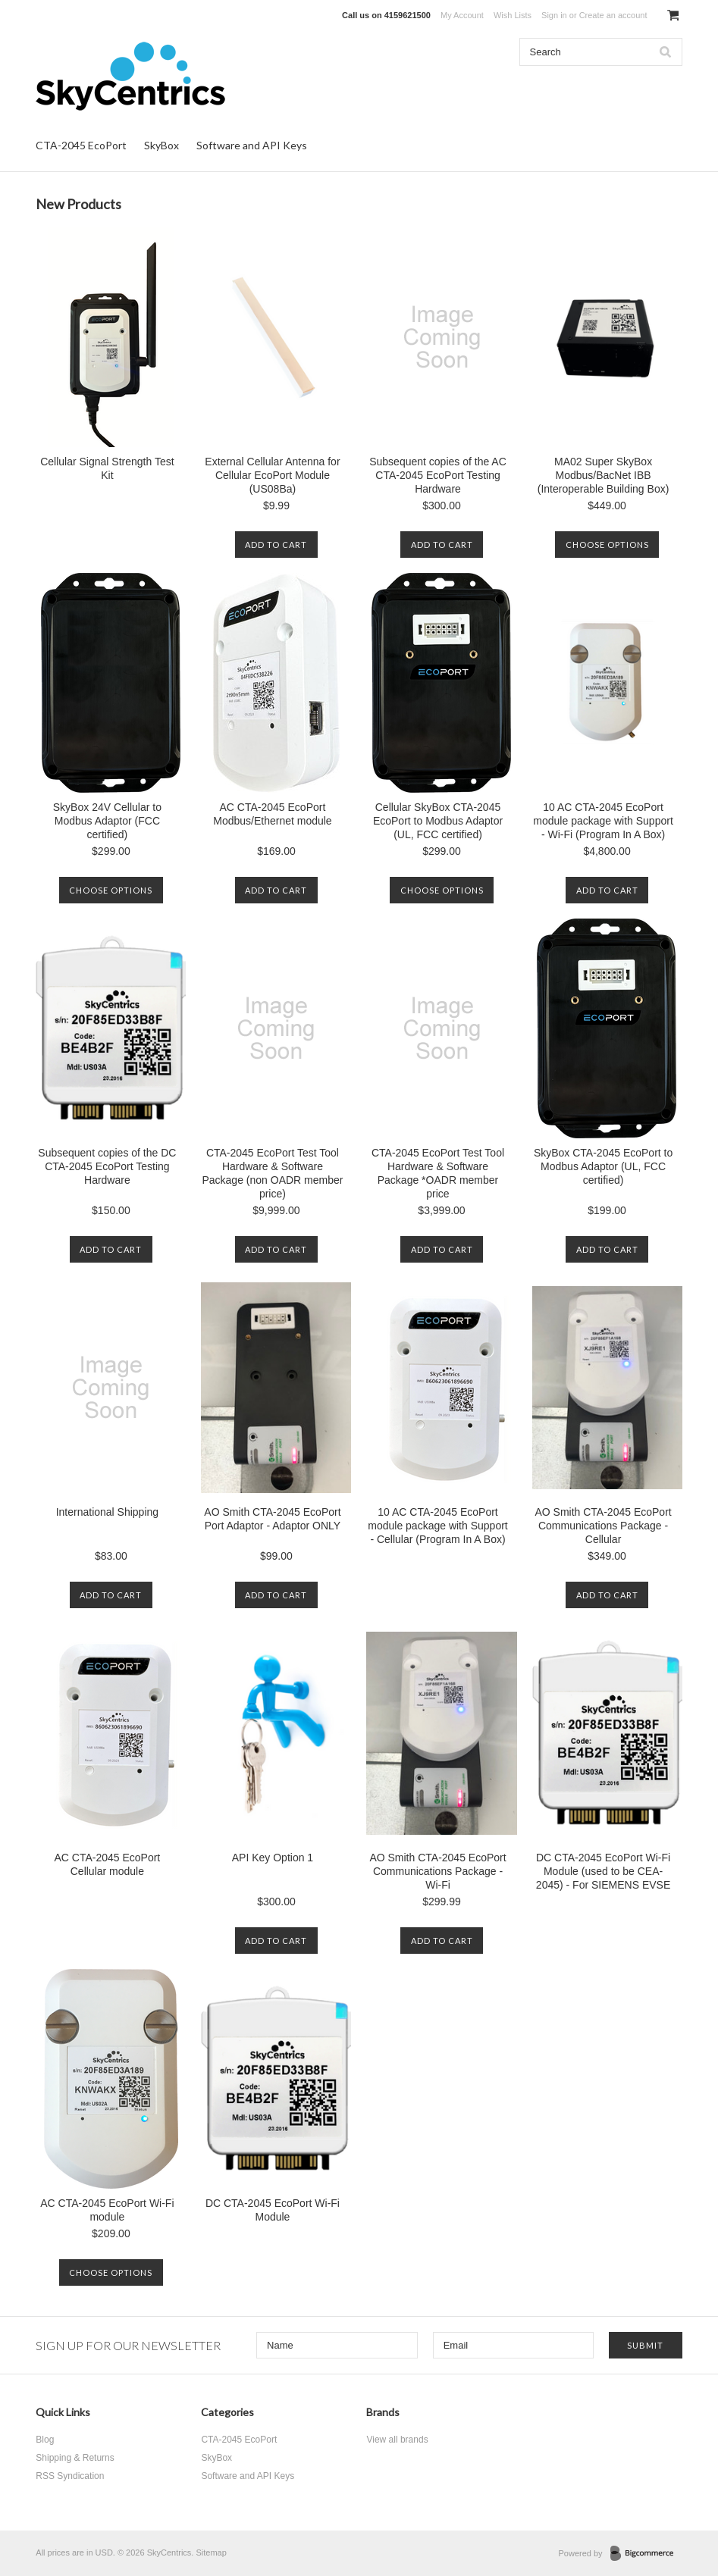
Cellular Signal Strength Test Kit (107, 468)
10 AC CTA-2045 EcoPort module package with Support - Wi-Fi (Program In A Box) (603, 820)
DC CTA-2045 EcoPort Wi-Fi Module (272, 2210)
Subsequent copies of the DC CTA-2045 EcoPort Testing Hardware (107, 1166)
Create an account (613, 15)
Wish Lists (512, 15)
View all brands (397, 2439)
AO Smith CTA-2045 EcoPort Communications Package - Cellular (603, 1525)
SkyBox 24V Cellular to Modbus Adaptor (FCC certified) (107, 820)
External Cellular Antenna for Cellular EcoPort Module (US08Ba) (272, 475)
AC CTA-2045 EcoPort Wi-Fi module (107, 2210)
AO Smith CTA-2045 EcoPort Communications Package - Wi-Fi (437, 1871)
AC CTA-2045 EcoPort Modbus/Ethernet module (272, 814)
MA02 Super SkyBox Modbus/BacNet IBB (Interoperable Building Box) (603, 475)
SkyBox (161, 145)
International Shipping (107, 1512)
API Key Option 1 (272, 1857)
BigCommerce (646, 2554)
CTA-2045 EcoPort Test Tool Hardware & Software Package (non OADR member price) (272, 1173)
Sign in (554, 15)
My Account (462, 15)
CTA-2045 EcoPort (81, 145)
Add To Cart (276, 544)
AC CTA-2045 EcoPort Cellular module (107, 1864)
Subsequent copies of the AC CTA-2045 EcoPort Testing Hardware (437, 475)
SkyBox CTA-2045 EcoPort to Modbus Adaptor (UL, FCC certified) (603, 1166)
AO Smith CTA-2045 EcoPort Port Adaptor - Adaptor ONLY (272, 1519)
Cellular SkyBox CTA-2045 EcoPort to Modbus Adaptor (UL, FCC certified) (438, 820)
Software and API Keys (251, 145)
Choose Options (607, 544)
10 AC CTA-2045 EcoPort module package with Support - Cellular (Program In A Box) (437, 1525)
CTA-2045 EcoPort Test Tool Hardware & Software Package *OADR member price (438, 1173)
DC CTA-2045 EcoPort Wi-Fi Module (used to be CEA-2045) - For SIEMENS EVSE (603, 1871)
